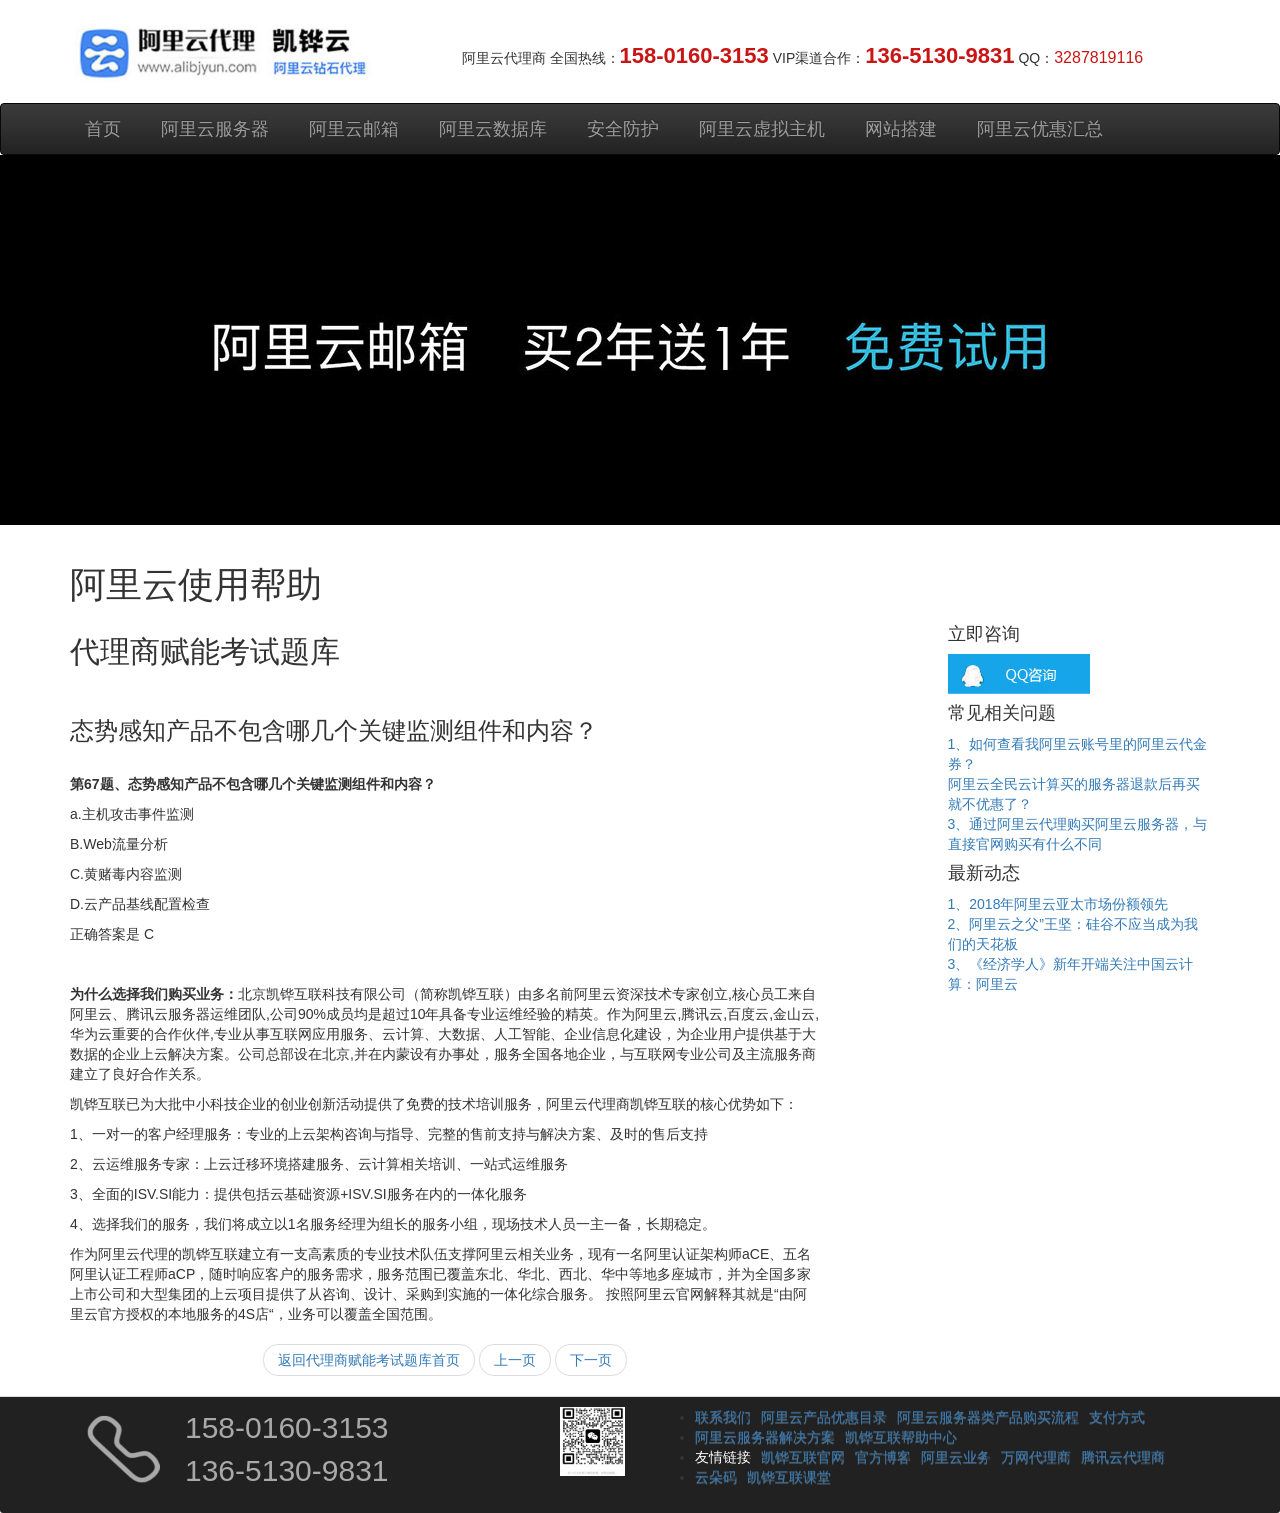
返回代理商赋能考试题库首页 (369, 1360)
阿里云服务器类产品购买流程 (988, 1417)
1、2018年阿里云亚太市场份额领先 (1058, 904)
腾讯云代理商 (1123, 1457)
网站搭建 (901, 129)
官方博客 (883, 1457)
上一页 (515, 1360)
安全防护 (623, 129)
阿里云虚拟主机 (762, 129)
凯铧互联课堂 (789, 1477)
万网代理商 (1036, 1457)
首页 (103, 129)
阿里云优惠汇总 (1040, 129)
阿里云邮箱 (354, 129)
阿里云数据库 (493, 129)
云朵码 (716, 1477)
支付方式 (1117, 1417)
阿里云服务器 (215, 129)
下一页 (591, 1360)
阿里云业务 (956, 1457)
